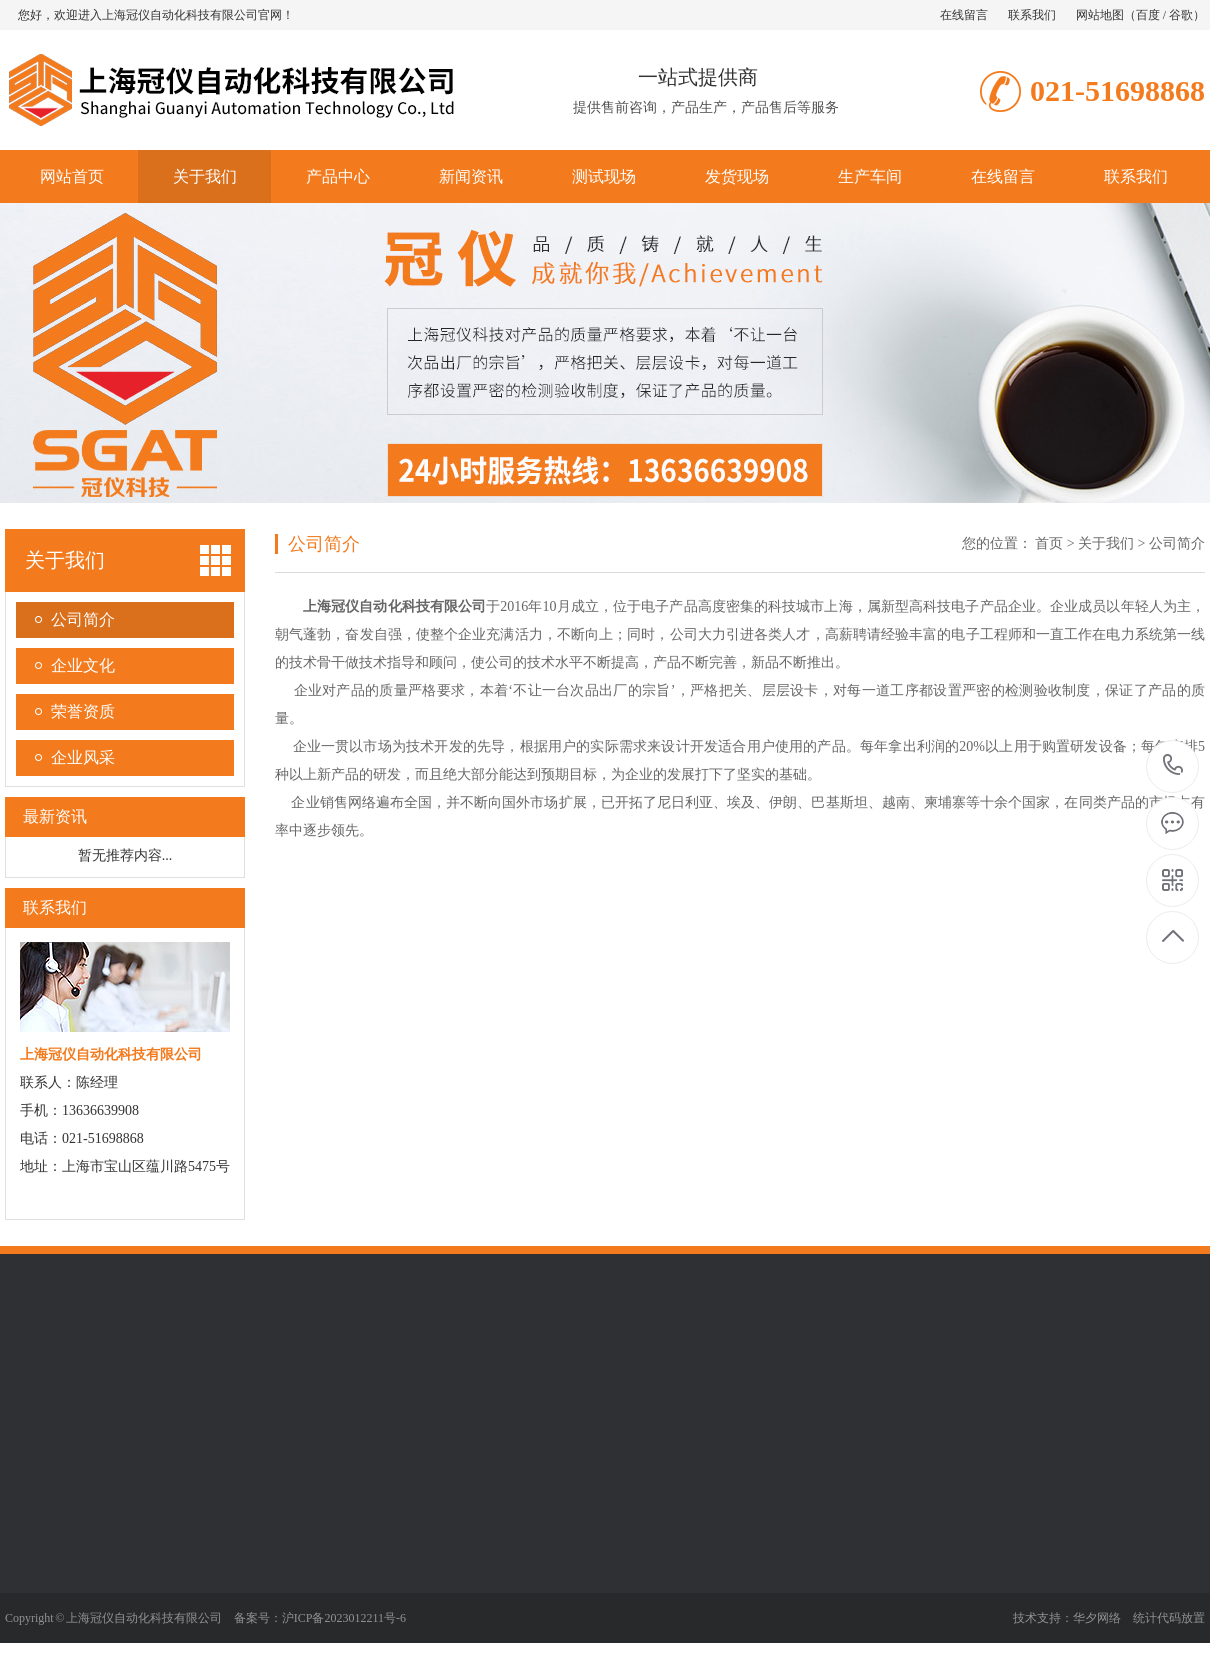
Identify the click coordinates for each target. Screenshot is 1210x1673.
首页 (1049, 543)
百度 (1148, 15)
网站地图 (1100, 15)
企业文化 (83, 665)
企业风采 (83, 757)
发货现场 (737, 176)
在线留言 (964, 15)
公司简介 (83, 619)
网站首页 (72, 176)
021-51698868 (1173, 766)
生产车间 (870, 176)
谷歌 (1181, 15)
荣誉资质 (83, 711)
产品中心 (338, 176)
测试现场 (604, 176)
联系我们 (1032, 15)
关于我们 (205, 176)
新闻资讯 (471, 176)
